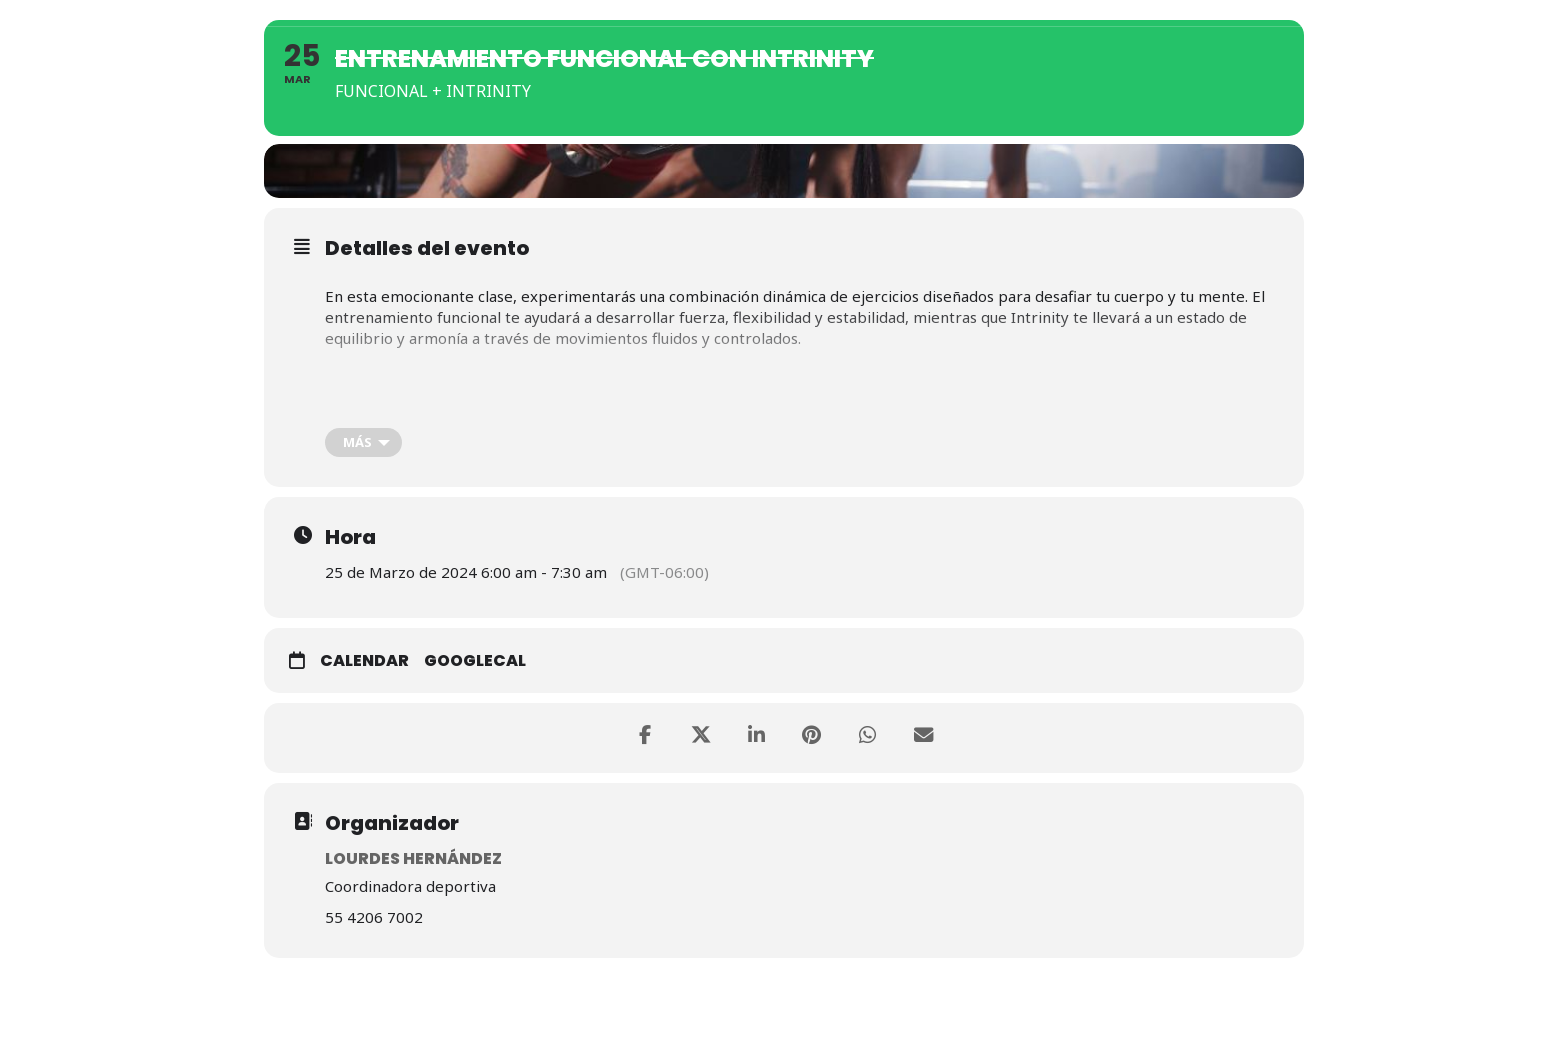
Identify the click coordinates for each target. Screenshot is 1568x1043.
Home (737, 13)
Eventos (1218, 13)
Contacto (1330, 13)
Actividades (1098, 13)
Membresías (964, 13)
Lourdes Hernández (413, 864)
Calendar (364, 667)
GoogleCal (475, 667)
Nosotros (838, 13)
